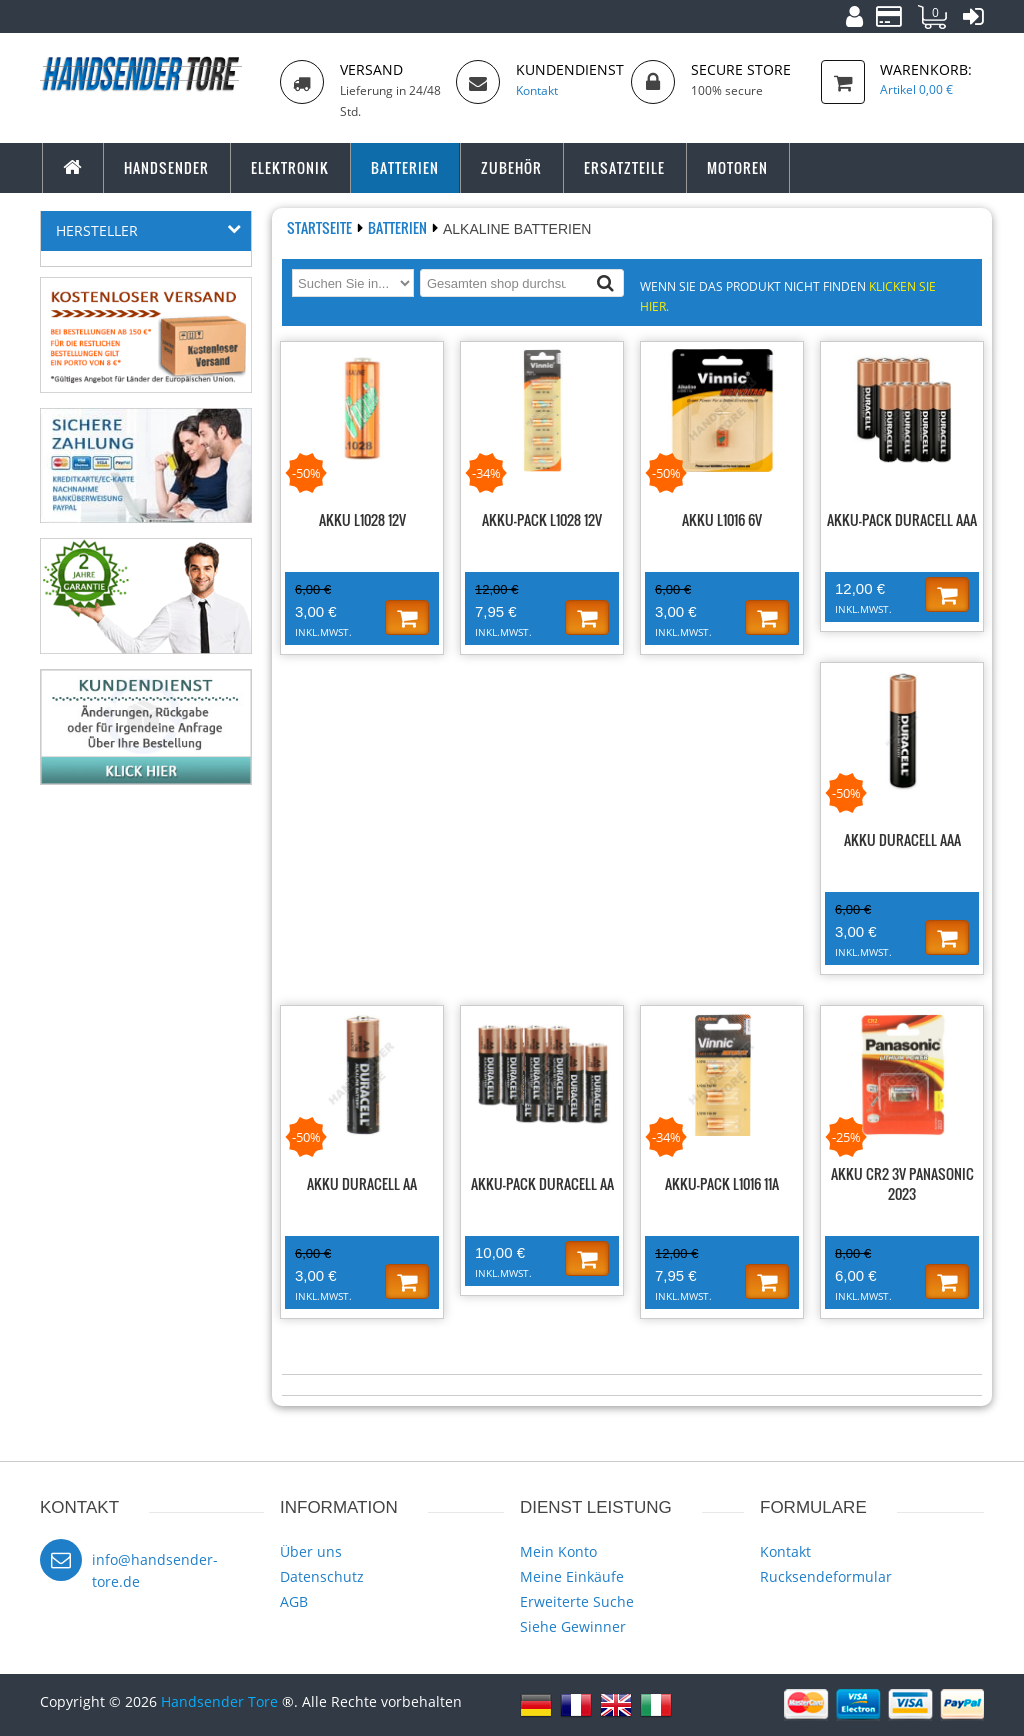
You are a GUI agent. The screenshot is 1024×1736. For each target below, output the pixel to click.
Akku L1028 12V (362, 519)
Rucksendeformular (826, 1576)
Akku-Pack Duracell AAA (902, 519)
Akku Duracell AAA (902, 839)
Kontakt (785, 1551)
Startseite (321, 227)
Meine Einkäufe (572, 1576)
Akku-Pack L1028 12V (542, 519)
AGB (294, 1601)
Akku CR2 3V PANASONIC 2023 (902, 1183)
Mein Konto (558, 1551)
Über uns (311, 1551)
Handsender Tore (219, 1701)
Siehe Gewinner (573, 1626)
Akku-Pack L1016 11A (722, 1183)
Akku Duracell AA (362, 1183)
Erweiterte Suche (577, 1601)
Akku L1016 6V (722, 519)
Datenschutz (322, 1576)
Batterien (399, 227)
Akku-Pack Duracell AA (542, 1183)
